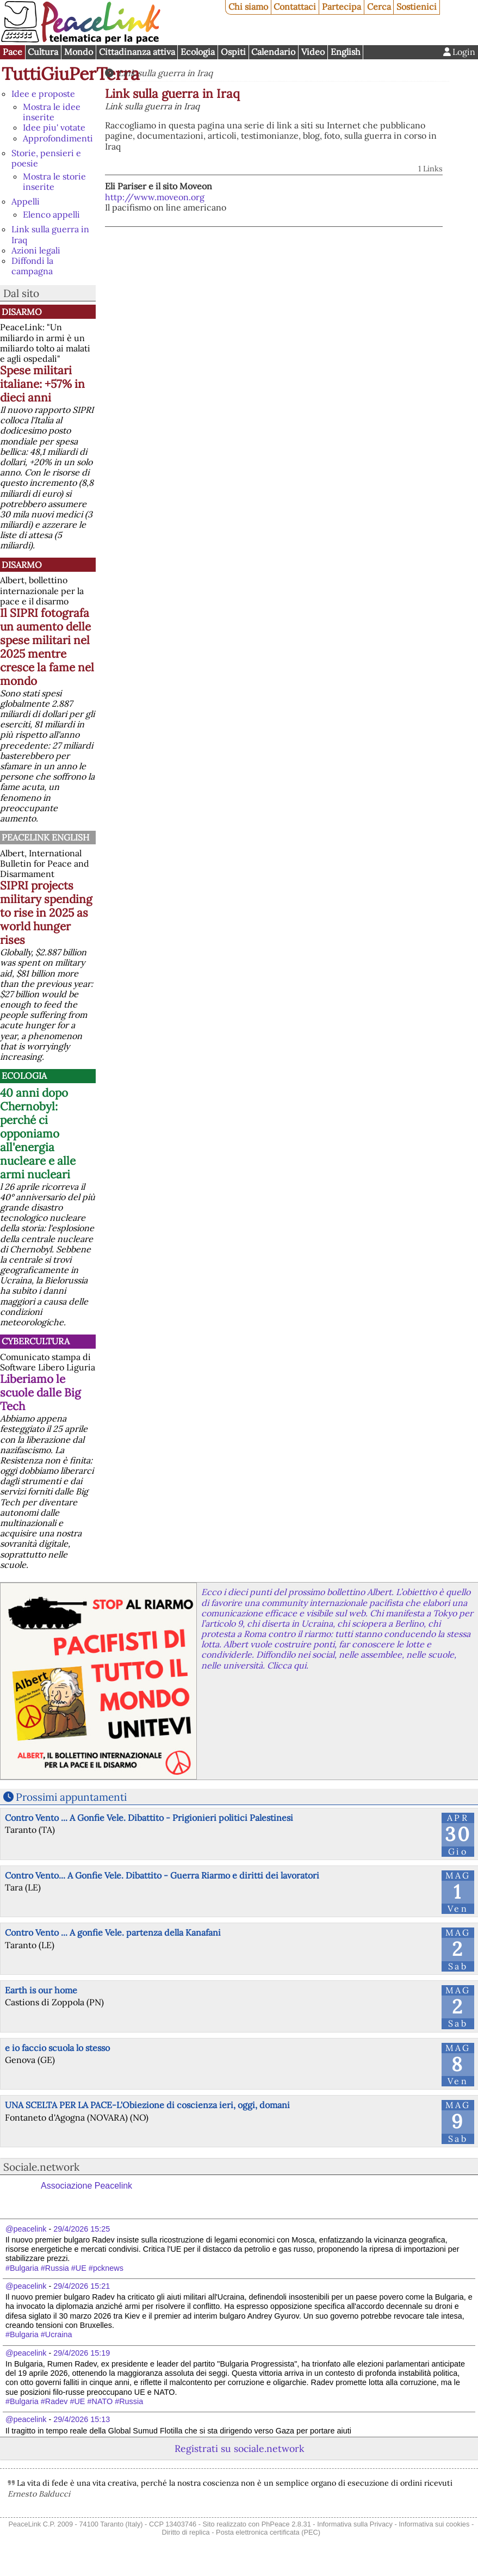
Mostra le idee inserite (51, 111)
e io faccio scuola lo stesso (57, 2047)
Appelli (25, 201)
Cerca (379, 6)
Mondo (78, 51)
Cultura (43, 51)
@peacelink (25, 2229)
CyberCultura (36, 1341)
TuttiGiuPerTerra (71, 74)
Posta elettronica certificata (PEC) (268, 2532)
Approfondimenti (58, 138)
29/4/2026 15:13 (81, 2419)
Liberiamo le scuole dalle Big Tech (40, 1392)
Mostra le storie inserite (54, 181)
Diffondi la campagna (32, 265)
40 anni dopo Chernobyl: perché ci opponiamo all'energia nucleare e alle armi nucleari (38, 1133)
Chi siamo (248, 6)
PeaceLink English (45, 837)
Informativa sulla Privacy (355, 2524)
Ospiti (233, 51)
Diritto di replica (186, 2532)
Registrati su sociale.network (239, 2448)
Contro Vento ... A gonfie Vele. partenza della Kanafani (113, 1932)
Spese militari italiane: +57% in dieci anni (42, 384)
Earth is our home (41, 1990)
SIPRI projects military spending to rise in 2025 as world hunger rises (46, 912)
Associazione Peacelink (86, 2185)
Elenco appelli (51, 214)
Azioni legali (35, 250)
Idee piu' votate (54, 127)
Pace (12, 51)
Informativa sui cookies (434, 2524)
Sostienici (416, 6)
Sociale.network (41, 2166)
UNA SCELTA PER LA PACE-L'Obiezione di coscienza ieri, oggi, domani (147, 2104)
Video (313, 51)
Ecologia (198, 51)
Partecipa (341, 6)
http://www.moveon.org (154, 196)
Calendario (273, 51)
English (346, 51)
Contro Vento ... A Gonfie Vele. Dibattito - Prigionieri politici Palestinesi (149, 1817)
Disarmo (22, 311)
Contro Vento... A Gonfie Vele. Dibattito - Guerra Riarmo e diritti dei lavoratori (162, 1875)
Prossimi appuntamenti (71, 1796)
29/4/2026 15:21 (81, 2286)
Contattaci (295, 6)
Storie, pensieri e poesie (46, 158)
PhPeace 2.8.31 (286, 2524)
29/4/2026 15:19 (81, 2353)
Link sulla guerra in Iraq (50, 234)
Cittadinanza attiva (137, 51)
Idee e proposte (43, 93)
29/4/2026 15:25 (81, 2229)
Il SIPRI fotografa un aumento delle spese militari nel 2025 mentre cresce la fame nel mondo (47, 647)
